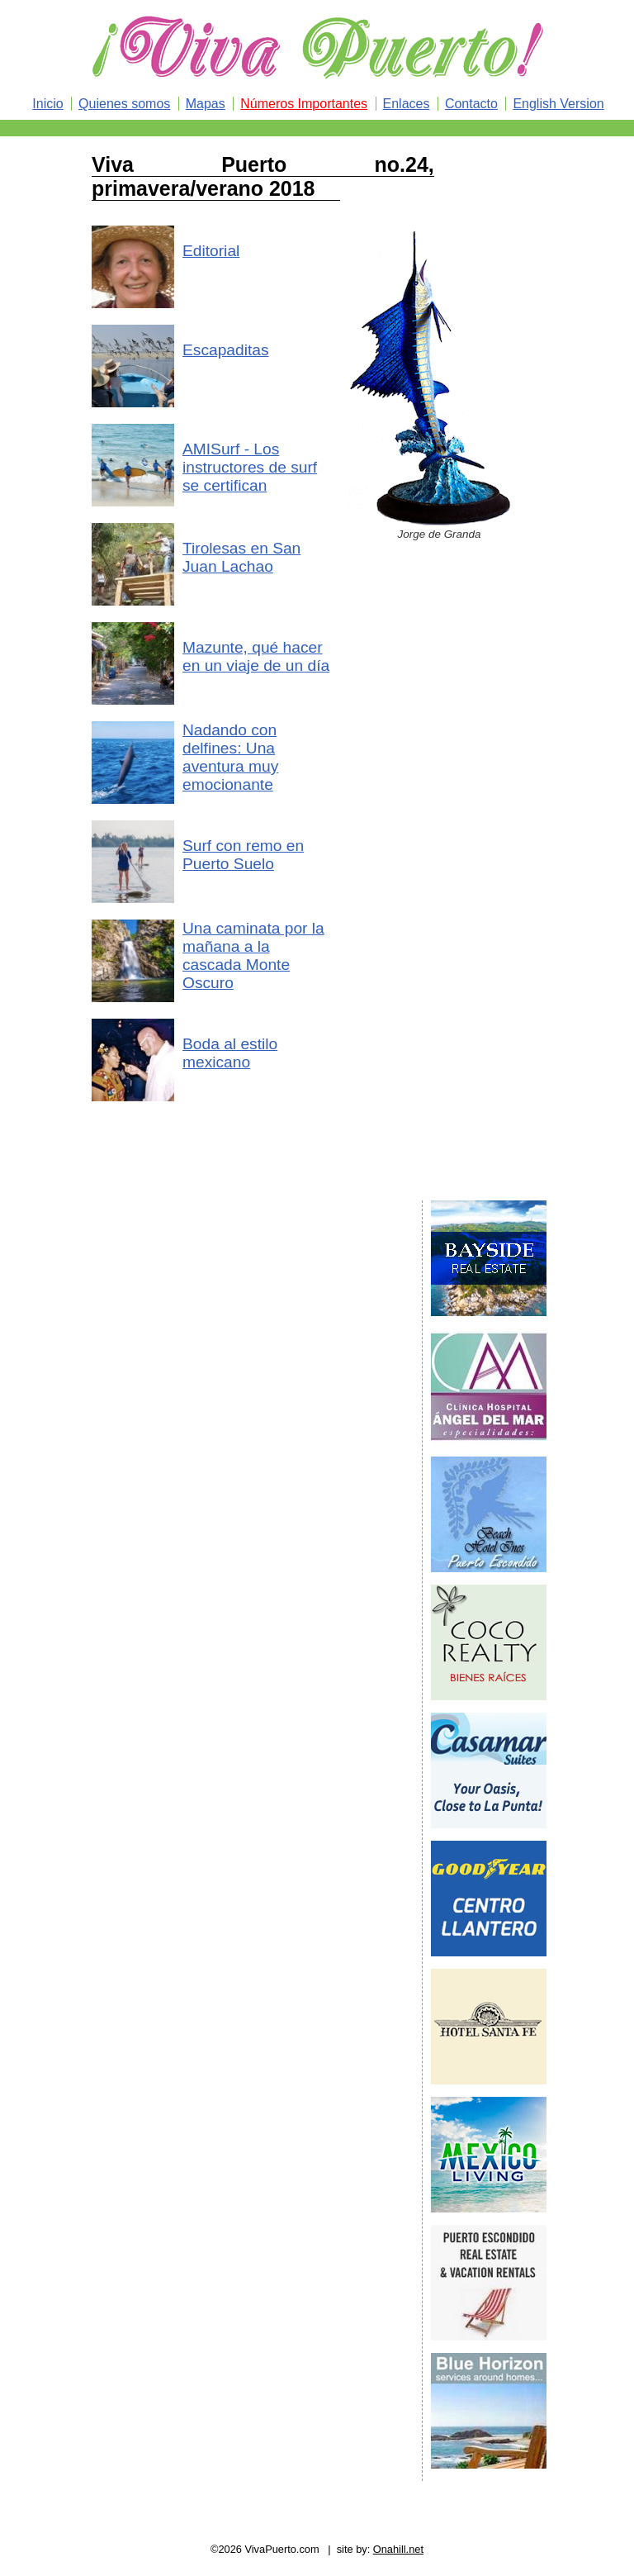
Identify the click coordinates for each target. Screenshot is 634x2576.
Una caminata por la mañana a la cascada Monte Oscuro (253, 955)
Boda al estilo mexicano (229, 1053)
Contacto (471, 104)
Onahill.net (398, 2549)
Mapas (205, 104)
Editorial (210, 250)
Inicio (47, 104)
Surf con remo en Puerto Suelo (243, 854)
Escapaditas (225, 350)
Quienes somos (124, 104)
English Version (558, 104)
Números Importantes (303, 104)
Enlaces (406, 104)
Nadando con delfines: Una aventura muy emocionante (230, 757)
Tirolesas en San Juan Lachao (241, 557)
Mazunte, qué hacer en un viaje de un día (255, 656)
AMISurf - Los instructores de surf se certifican (249, 467)
